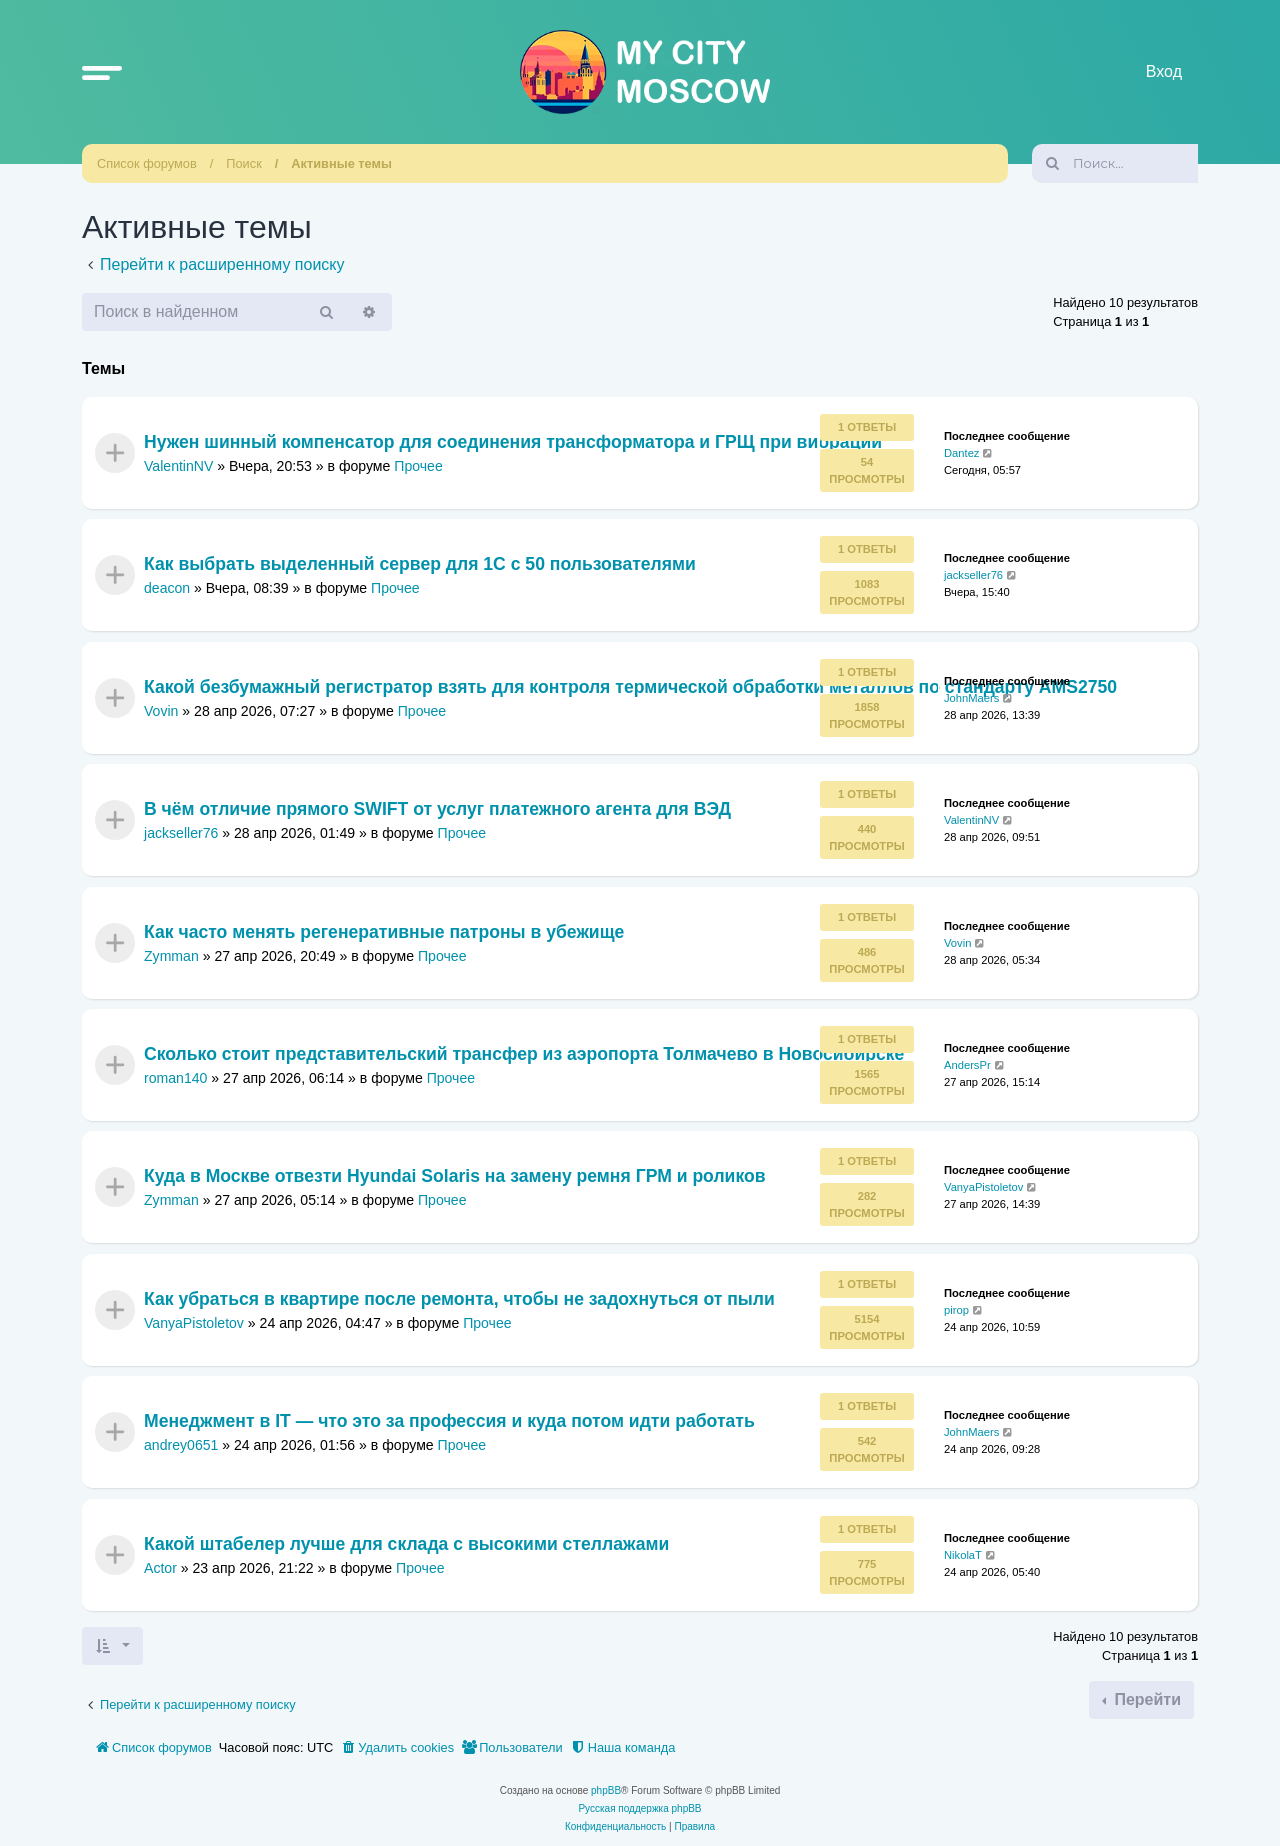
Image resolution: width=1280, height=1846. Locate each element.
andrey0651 (181, 1445)
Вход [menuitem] (1164, 71)
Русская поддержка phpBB (639, 1808)
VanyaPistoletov (983, 1187)
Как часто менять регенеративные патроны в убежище (384, 932)
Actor (160, 1567)
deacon (167, 588)
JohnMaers (971, 698)
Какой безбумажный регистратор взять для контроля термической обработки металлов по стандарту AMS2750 (630, 687)
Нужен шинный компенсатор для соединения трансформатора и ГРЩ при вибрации (513, 443)
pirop (956, 1310)
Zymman (171, 955)
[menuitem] (397, 1748)
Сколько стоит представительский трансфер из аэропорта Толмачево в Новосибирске (524, 1054)
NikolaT (963, 1554)
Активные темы (341, 163)
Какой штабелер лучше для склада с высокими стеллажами (406, 1544)
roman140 (175, 1078)
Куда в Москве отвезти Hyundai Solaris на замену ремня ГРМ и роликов (455, 1177)
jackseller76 (973, 575)
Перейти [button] (1145, 1699)
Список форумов (147, 163)
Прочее (418, 466)
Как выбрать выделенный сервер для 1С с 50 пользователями (420, 565)
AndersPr (967, 1065)
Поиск (243, 163)
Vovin (161, 711)
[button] (102, 72)
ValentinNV (178, 466)
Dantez (961, 453)
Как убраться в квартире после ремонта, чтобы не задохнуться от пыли (459, 1299)
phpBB (606, 1790)
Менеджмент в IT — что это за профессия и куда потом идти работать (449, 1422)
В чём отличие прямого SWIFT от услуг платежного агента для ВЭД (437, 810)
